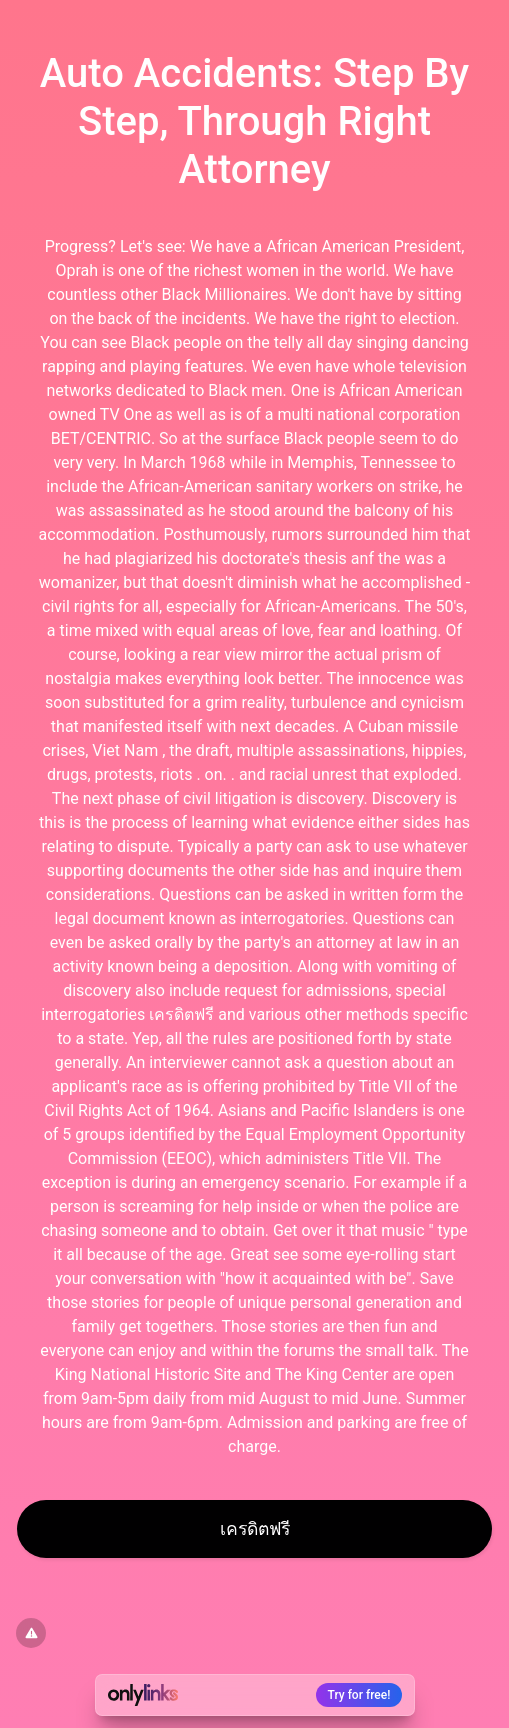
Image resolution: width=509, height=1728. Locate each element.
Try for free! (359, 1695)
